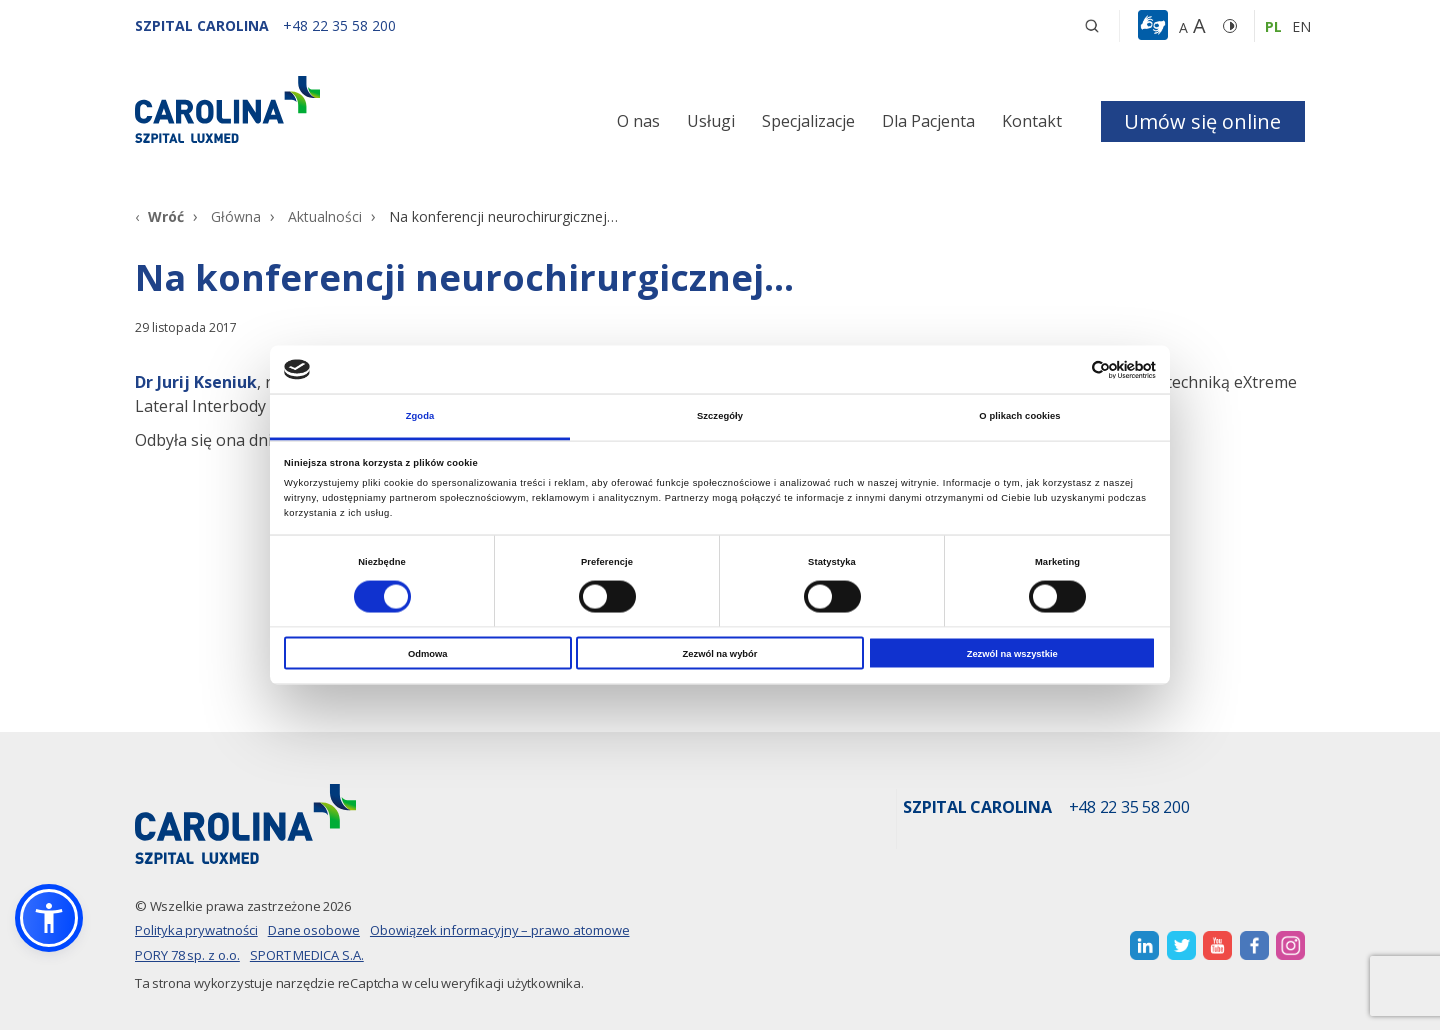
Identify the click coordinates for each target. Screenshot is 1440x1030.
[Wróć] (159, 216)
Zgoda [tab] (420, 416)
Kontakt (1032, 121)
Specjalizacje (808, 121)
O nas (638, 121)
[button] (1155, 26)
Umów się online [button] (1202, 121)
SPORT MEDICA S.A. (307, 955)
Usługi (711, 121)
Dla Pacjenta (928, 121)
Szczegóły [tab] (720, 416)
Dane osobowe (314, 930)
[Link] (320, 109)
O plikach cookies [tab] (1019, 416)
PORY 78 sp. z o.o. (187, 955)
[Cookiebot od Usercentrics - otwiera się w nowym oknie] (1068, 369)
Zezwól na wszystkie (1012, 653)
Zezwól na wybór (720, 653)
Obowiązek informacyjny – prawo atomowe (500, 930)
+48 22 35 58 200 (1129, 808)
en (1301, 26)
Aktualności (325, 216)
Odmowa (428, 653)
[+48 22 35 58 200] (339, 25)
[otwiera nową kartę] (1144, 945)
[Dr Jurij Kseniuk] (196, 382)
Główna (236, 216)
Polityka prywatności (196, 930)
